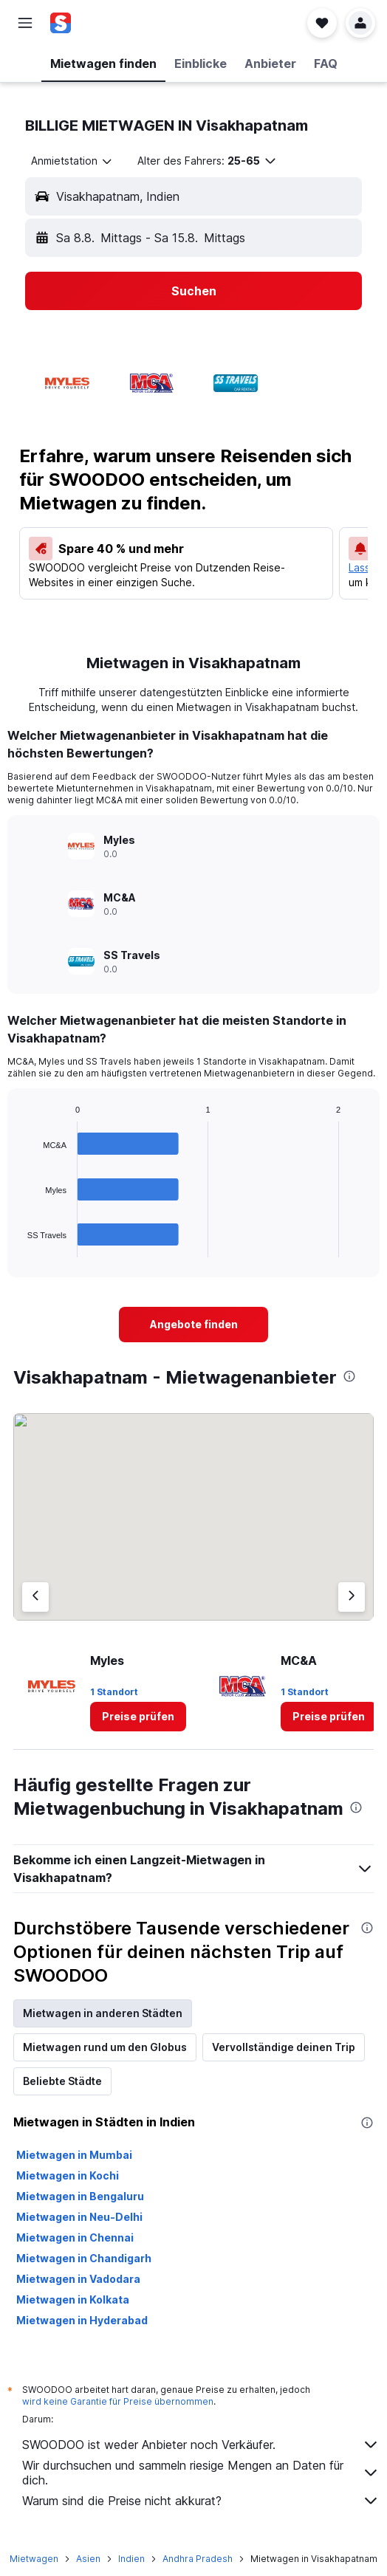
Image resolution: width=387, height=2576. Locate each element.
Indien (131, 2558)
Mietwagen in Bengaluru (80, 2196)
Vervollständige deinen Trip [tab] (283, 2047)
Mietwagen (34, 2558)
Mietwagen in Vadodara (78, 2279)
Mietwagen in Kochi (67, 2175)
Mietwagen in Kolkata (72, 2299)
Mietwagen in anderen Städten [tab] (102, 2013)
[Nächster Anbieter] (351, 1597)
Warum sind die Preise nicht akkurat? (201, 2501)
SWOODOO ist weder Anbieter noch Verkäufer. (201, 2444)
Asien (88, 2558)
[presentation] (349, 1376)
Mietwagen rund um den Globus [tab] (105, 2047)
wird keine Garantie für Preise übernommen (117, 2401)
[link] (193, 1324)
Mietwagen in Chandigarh (83, 2258)
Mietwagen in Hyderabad (82, 2320)
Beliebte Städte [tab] (62, 2081)
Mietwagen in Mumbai (74, 2155)
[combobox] (72, 161)
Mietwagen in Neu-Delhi (79, 2217)
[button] (25, 23)
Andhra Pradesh (197, 2558)
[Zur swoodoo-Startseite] (98, 23)
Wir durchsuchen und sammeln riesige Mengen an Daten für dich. (201, 2472)
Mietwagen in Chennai (75, 2237)
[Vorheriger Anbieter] (35, 1597)
